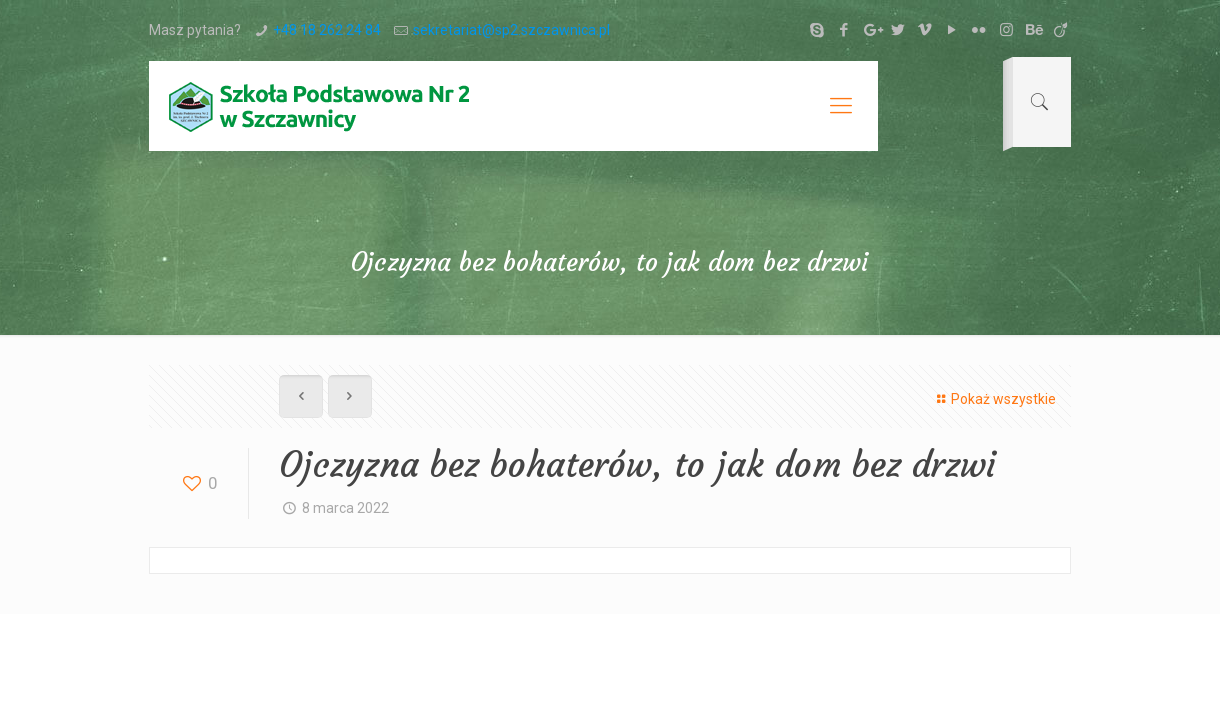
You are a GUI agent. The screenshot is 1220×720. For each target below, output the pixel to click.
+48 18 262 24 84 (327, 30)
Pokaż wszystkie (993, 399)
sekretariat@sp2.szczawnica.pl (511, 30)
